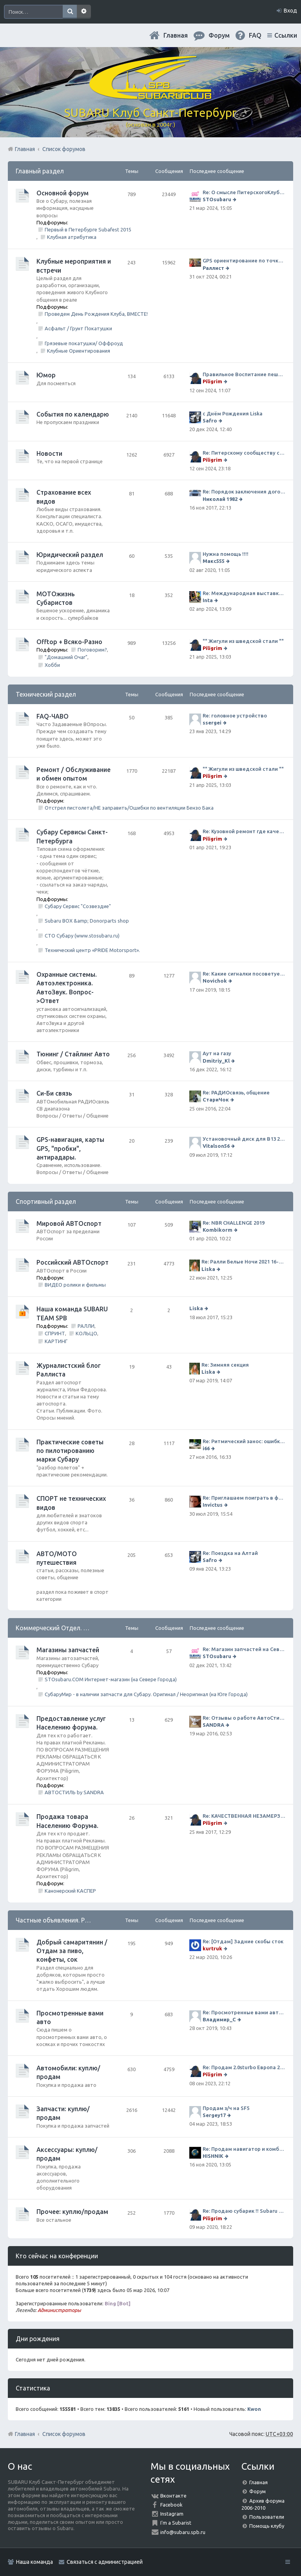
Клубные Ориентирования (78, 350)
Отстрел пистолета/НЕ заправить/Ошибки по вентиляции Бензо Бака (129, 807)
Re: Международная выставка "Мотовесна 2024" (244, 593)
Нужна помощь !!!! (225, 554)
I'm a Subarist (175, 2522)
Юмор (46, 375)
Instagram (171, 2513)
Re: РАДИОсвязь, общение (236, 1092)
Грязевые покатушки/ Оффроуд (84, 343)
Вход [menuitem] (290, 10)
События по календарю (72, 414)
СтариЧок (216, 1099)
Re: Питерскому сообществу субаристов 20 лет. (244, 452)
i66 (206, 1448)
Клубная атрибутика (71, 237)
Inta (208, 600)
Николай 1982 (220, 499)
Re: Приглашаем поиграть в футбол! (244, 1497)
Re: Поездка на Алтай (230, 1553)
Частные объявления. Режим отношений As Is (83, 1920)
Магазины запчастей (67, 1649)
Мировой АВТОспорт (69, 1223)
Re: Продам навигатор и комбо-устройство (244, 2149)
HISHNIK (213, 2156)
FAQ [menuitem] (255, 35)
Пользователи (266, 2517)
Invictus (213, 1504)
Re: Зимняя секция (225, 1364)
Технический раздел (46, 694)
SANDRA (213, 1725)
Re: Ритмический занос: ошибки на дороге (244, 1441)
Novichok (215, 980)
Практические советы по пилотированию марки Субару (69, 1450)
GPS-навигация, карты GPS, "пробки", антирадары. (70, 1148)
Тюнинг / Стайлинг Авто (73, 1054)
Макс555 (214, 561)
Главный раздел (40, 171)
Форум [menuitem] (219, 35)
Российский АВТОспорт (72, 1262)
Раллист (213, 268)
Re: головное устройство (235, 715)
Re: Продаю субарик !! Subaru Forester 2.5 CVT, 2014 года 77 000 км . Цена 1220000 (244, 2211)
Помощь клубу (266, 2526)
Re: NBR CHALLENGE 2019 (234, 1222)
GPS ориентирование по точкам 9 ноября (244, 260)
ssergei (212, 722)
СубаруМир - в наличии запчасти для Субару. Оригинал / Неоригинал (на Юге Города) (146, 1694)
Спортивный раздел (46, 1201)
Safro (210, 420)
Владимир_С (219, 2019)
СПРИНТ (55, 1333)
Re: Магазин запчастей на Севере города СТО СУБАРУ (244, 1649)
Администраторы (59, 2310)
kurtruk (212, 1948)
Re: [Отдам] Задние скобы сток (243, 1941)
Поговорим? (92, 649)
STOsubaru (217, 199)
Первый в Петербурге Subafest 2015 (88, 229)
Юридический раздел (69, 554)
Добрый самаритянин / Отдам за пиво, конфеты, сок (71, 1951)
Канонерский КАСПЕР (70, 1890)
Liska (208, 1269)
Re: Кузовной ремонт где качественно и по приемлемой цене (244, 831)
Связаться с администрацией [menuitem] (105, 2562)
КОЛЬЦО (86, 1333)
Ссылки (285, 35)
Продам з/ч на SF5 (226, 2108)
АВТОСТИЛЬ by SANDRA (74, 1792)
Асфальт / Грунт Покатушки (78, 328)
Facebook (171, 2504)
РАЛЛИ (86, 1326)
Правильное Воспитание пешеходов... (244, 374)
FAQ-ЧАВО (52, 716)
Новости (49, 453)
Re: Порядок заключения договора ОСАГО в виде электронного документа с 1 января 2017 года (244, 491)
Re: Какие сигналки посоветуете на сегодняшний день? (244, 973)
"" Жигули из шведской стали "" (243, 641)
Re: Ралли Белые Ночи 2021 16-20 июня (243, 1261)
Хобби (52, 665)
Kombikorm (217, 1229)
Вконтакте (173, 2495)
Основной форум (62, 193)
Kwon (254, 2409)
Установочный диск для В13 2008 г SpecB (244, 1138)
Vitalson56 (216, 1146)
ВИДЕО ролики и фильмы (75, 1284)
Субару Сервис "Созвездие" (78, 906)
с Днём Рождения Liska (233, 413)
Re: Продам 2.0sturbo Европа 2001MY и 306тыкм (244, 2067)
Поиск (70, 12)
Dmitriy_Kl (216, 1060)
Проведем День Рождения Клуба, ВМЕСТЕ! (96, 314)
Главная (175, 35)
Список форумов (63, 2434)
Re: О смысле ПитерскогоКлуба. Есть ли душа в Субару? (244, 192)
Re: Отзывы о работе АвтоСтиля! (244, 1717)
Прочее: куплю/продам (72, 2211)
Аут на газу (217, 1053)
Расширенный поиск (84, 12)
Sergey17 (214, 2115)
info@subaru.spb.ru (182, 2532)
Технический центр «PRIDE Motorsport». (92, 950)
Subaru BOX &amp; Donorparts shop (87, 920)
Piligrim (212, 381)
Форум (257, 2491)
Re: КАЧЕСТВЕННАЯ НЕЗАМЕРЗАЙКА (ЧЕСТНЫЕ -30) (244, 1816)
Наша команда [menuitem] (34, 2562)
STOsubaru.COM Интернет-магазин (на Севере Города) (111, 1679)
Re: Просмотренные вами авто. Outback (244, 2012)
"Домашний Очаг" (66, 657)
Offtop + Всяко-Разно (69, 641)
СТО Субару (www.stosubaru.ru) (82, 935)
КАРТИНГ (56, 1341)
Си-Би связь (54, 1093)
